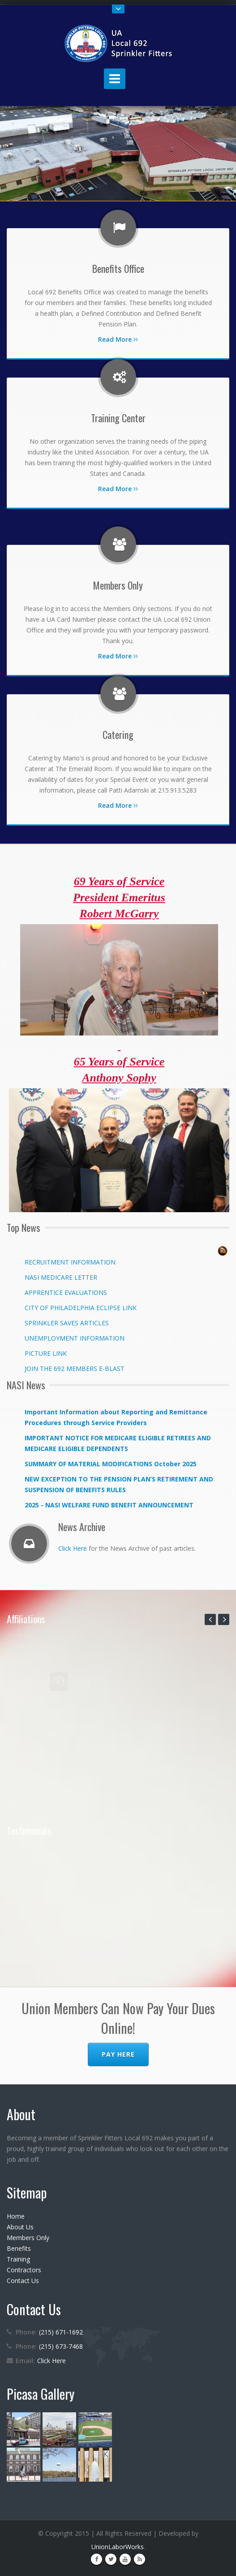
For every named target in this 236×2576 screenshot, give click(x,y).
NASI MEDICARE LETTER (61, 1277)
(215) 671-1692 (61, 2332)
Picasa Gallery (40, 2394)
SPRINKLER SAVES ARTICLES (67, 1323)
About (21, 2114)
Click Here (72, 1548)
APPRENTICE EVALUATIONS (66, 1292)
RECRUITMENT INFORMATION (70, 1262)
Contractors (24, 2270)
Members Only (28, 2237)
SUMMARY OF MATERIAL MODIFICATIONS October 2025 (111, 1464)
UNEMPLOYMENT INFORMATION (74, 1338)
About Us (20, 2227)
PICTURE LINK (46, 1353)
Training (18, 2259)
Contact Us (23, 2280)
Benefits (19, 2248)
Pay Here (118, 2054)
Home (16, 2216)
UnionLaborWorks (117, 2546)
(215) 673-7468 (61, 2346)
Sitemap (27, 2192)
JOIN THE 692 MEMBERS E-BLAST (74, 1368)
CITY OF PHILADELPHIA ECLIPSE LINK (81, 1307)
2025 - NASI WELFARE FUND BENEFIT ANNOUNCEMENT (109, 1505)
